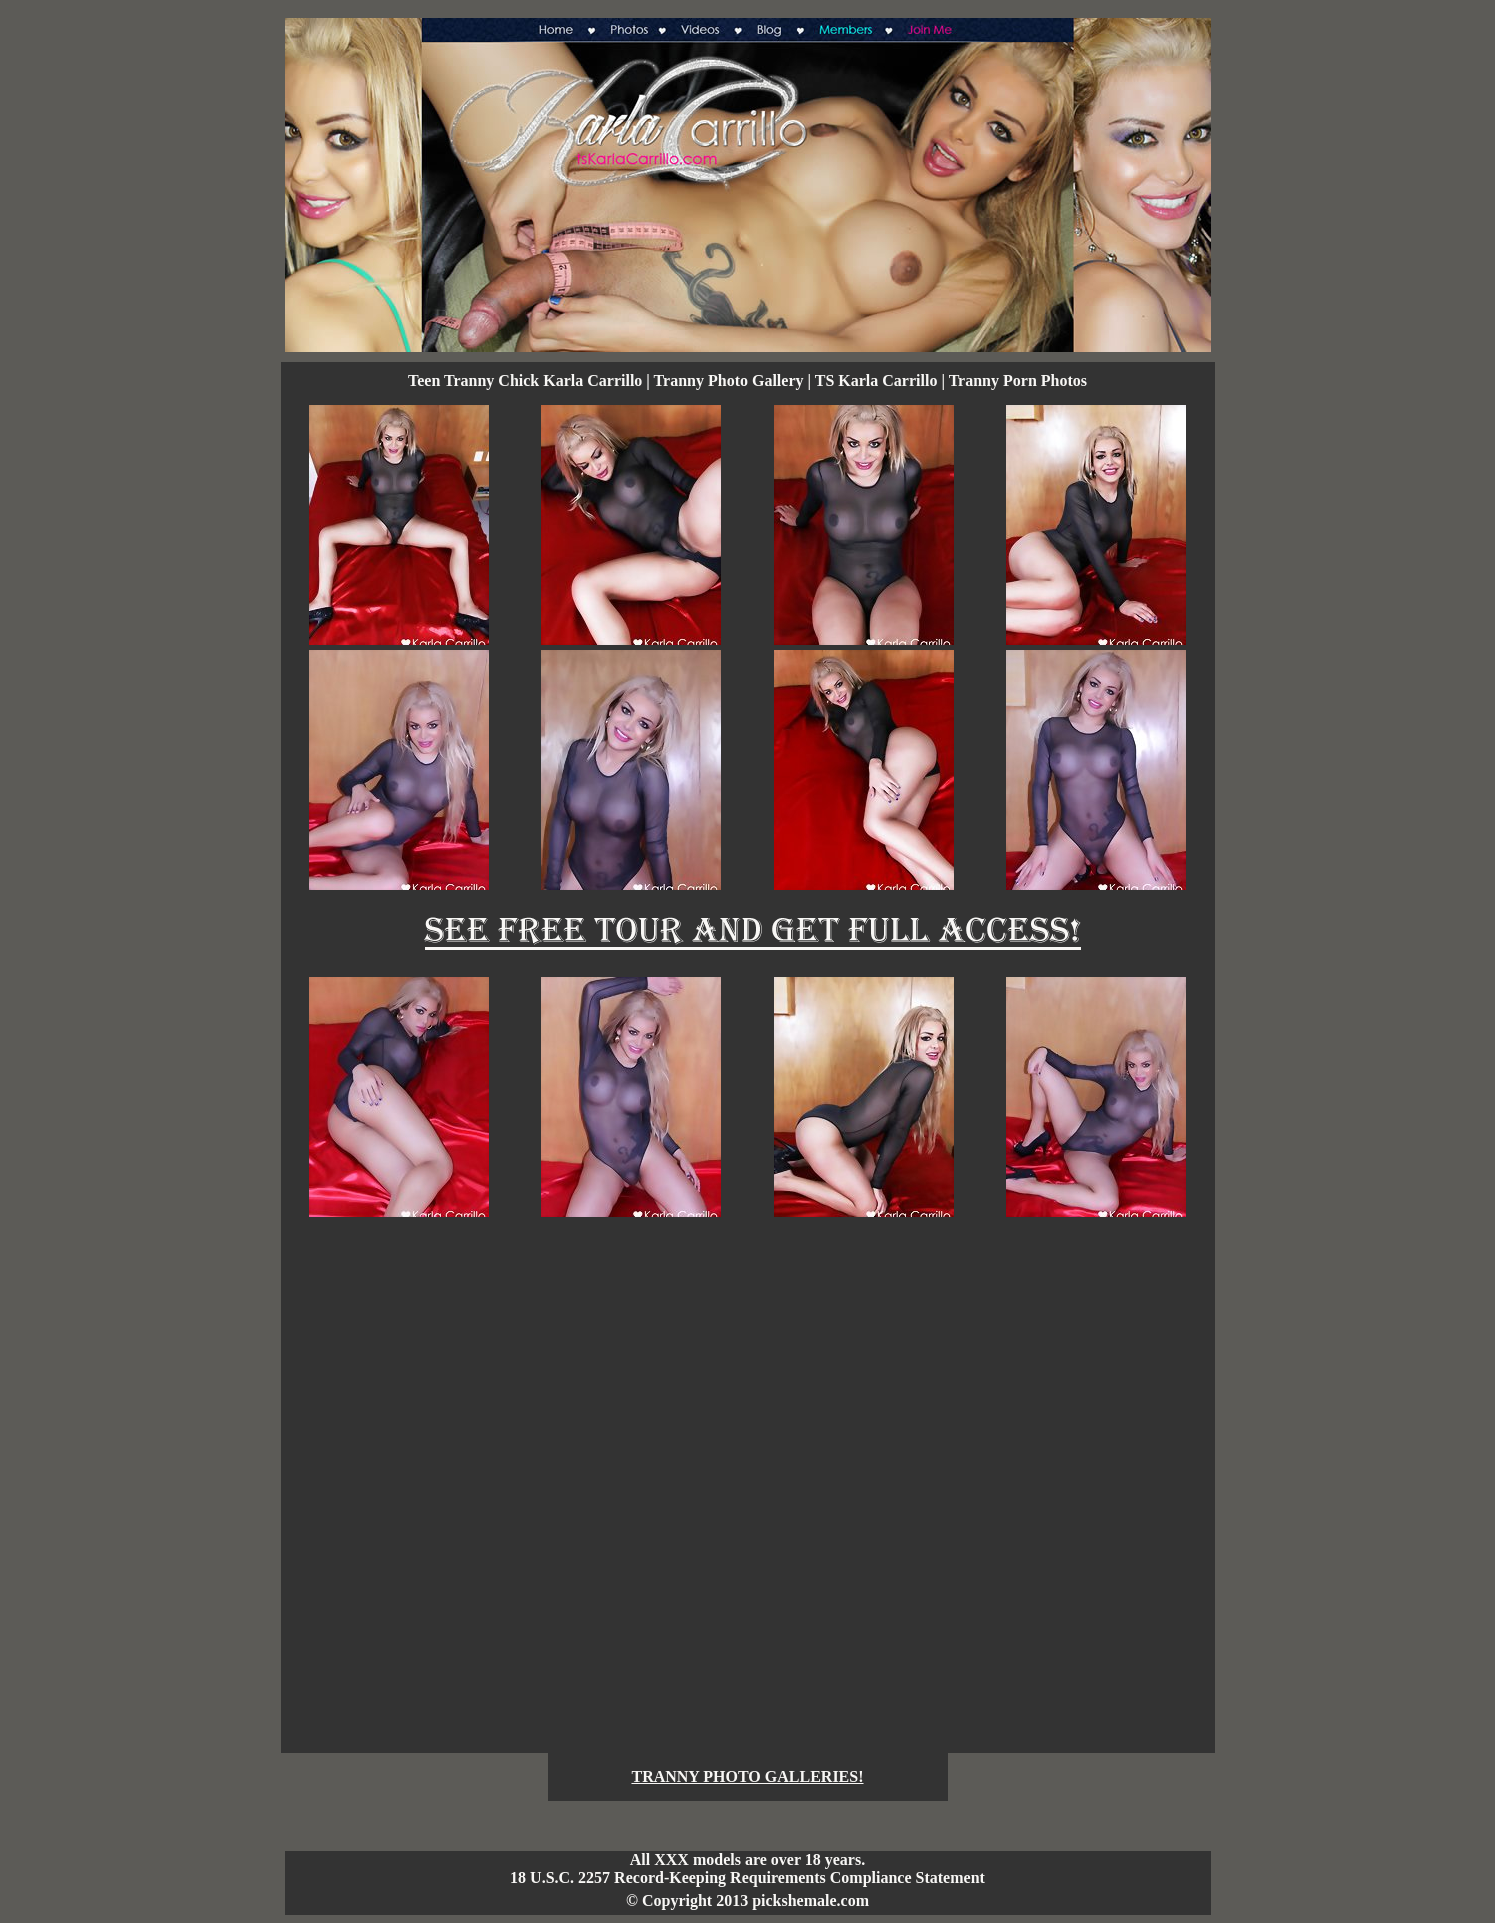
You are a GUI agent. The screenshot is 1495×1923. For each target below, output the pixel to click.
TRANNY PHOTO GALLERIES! (747, 1776)
